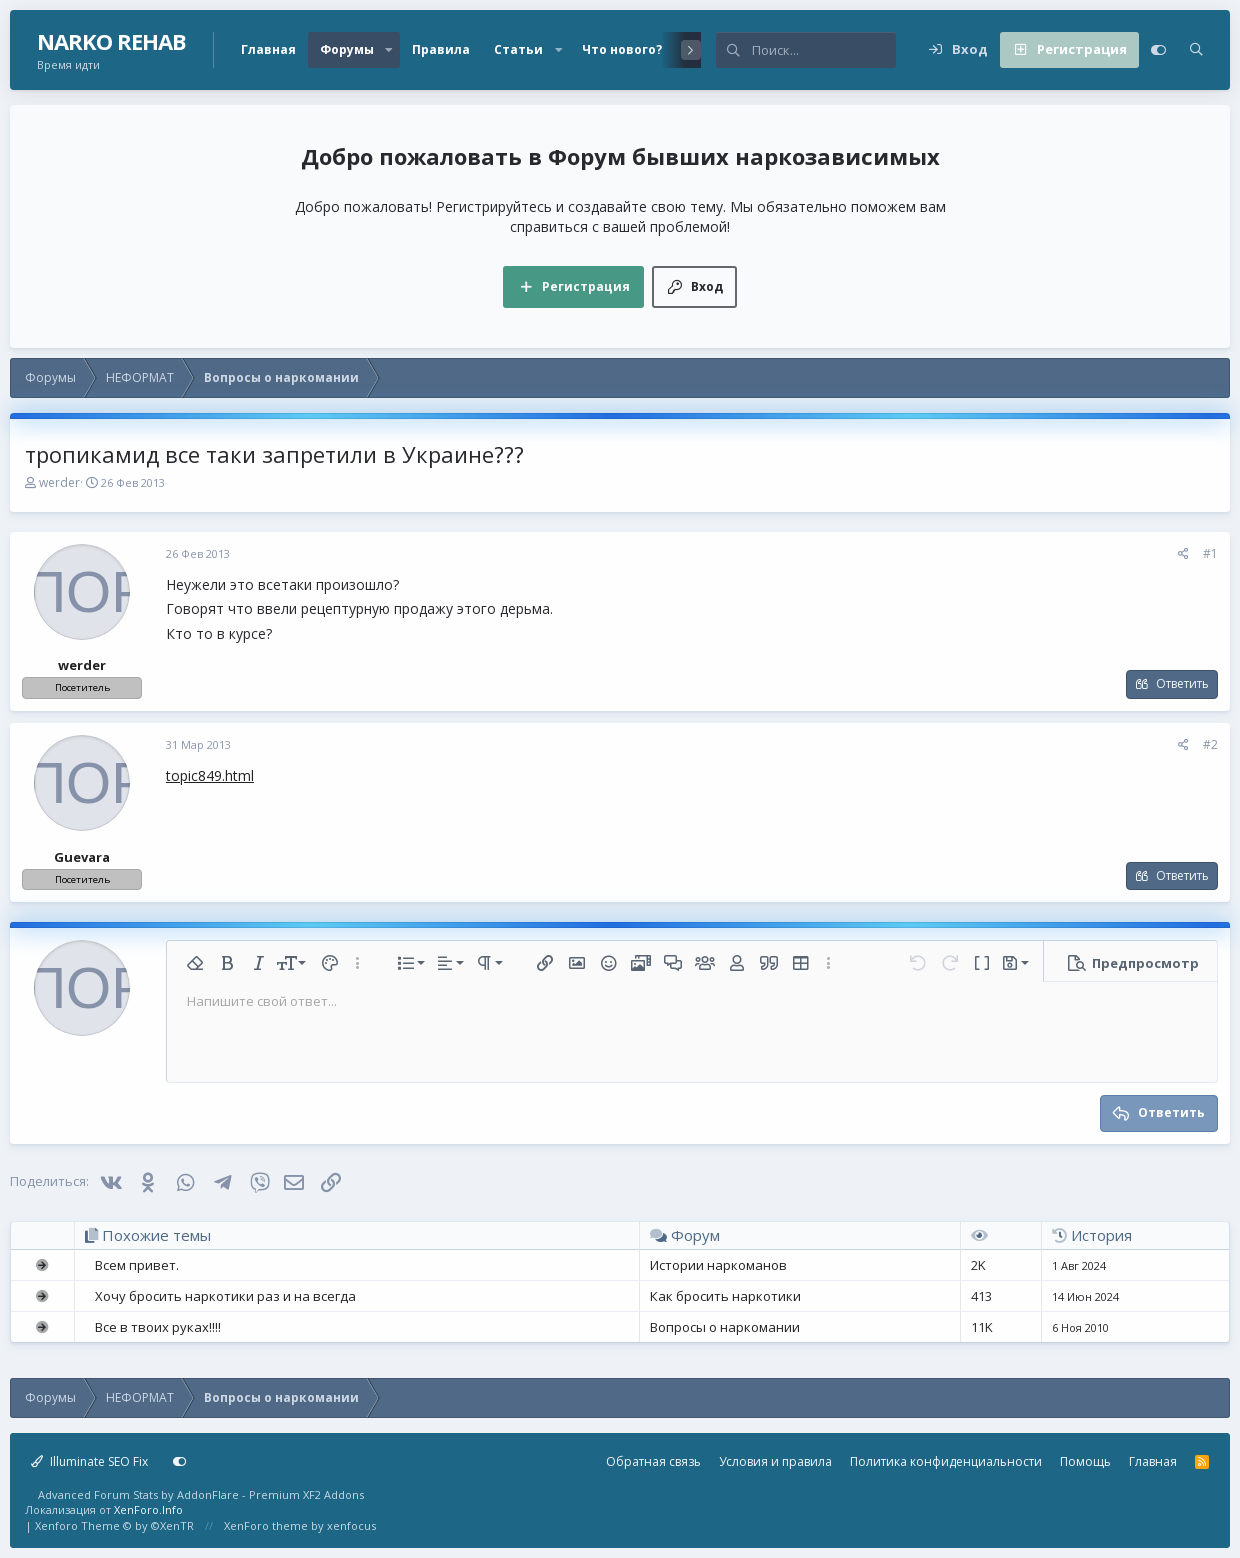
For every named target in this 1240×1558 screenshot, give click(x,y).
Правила (441, 49)
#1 (1210, 553)
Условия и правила (775, 1461)
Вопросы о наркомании (725, 1327)
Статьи (518, 49)
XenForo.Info (148, 1509)
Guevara (82, 857)
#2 (1210, 744)
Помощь (1085, 1461)
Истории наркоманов (718, 1265)
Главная (268, 49)
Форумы (347, 49)
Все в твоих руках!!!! (158, 1327)
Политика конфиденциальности (946, 1461)
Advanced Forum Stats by (201, 1494)
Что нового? (622, 49)
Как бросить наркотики (725, 1296)
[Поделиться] (1183, 554)
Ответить (1182, 683)
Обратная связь (653, 1461)
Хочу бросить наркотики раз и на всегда (225, 1296)
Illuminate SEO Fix (89, 1461)
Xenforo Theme (114, 1525)
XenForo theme (266, 1525)
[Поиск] (824, 50)
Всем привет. (137, 1265)
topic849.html (210, 775)
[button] (389, 50)
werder (59, 482)
